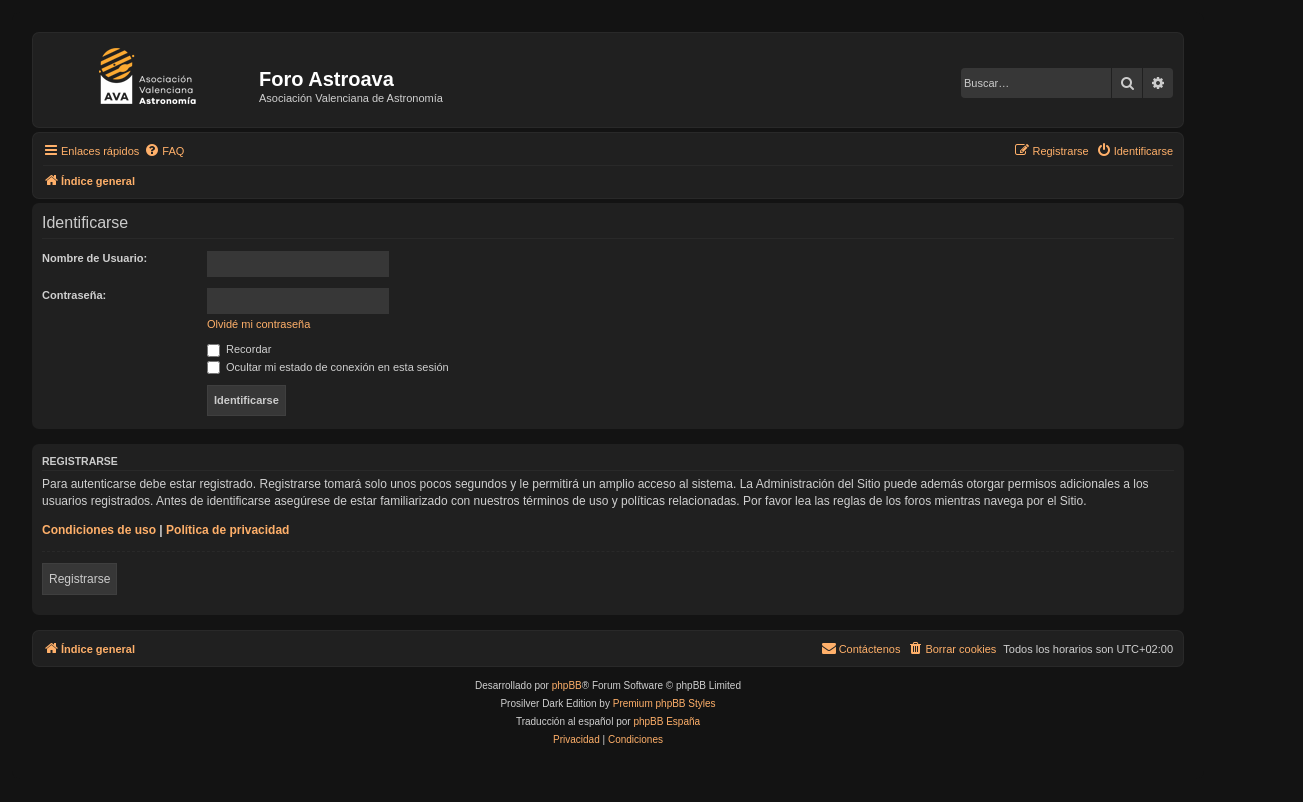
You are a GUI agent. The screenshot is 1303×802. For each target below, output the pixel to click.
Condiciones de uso (99, 530)
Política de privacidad (227, 530)
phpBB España (666, 721)
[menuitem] (164, 151)
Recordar (239, 349)
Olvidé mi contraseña (258, 324)
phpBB (567, 685)
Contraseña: (74, 295)
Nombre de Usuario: (94, 258)
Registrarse (79, 579)
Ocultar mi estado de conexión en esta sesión (328, 367)
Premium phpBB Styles (664, 703)
